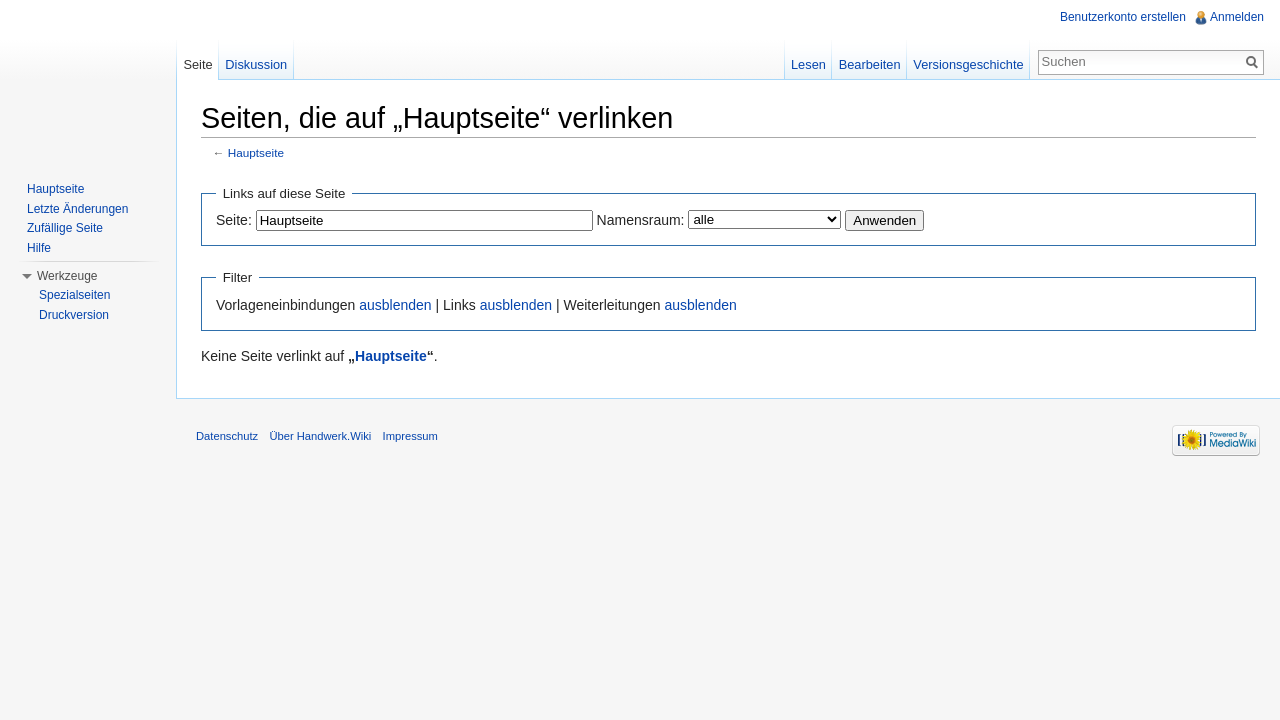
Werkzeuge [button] (67, 276)
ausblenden (395, 305)
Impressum (410, 436)
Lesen (808, 64)
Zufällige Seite (65, 228)
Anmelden (1237, 17)
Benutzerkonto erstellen (1123, 17)
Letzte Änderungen (77, 209)
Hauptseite (256, 152)
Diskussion (256, 64)
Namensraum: (641, 220)
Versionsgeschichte (968, 64)
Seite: (234, 220)
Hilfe (39, 248)
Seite (197, 64)
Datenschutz (227, 436)
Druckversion (74, 315)
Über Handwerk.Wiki (320, 436)
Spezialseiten (74, 295)
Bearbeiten (870, 64)
